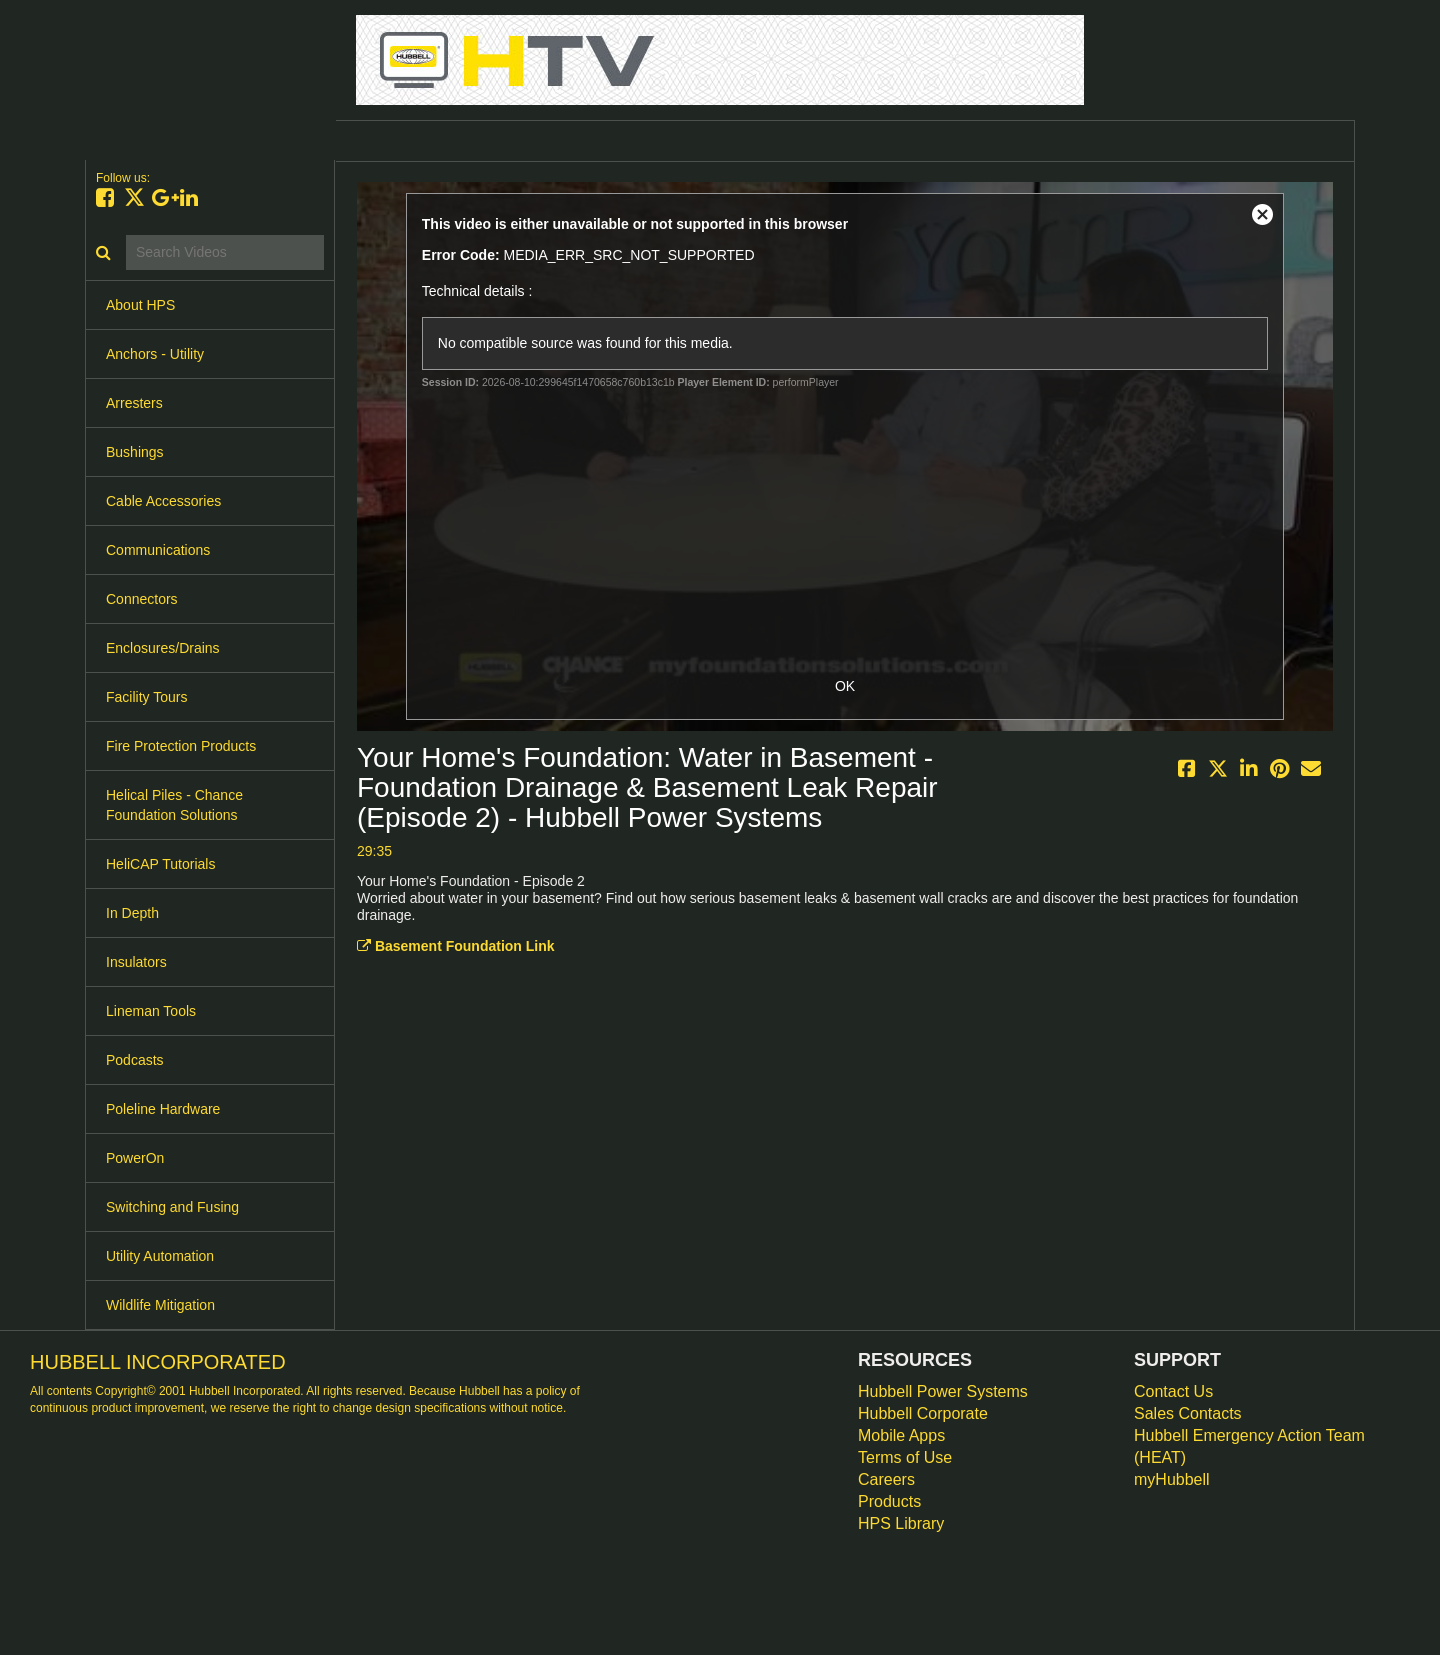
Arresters (134, 403)
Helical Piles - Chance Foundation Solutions (174, 805)
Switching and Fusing (172, 1207)
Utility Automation (160, 1256)
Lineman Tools (151, 1011)
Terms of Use (905, 1457)
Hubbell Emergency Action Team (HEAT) (1249, 1446)
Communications (158, 550)
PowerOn (135, 1158)
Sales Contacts (1188, 1413)
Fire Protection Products (181, 746)
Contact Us (1173, 1391)
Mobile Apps (901, 1435)
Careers (886, 1479)
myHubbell (1172, 1479)
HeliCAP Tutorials (160, 864)
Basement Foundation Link (456, 946)
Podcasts (135, 1060)
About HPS (140, 305)
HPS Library (901, 1523)
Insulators (136, 962)
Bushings (135, 452)
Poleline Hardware (163, 1109)
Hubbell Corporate (923, 1413)
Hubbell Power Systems (943, 1391)
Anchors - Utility (155, 354)
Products (889, 1501)
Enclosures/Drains (163, 648)
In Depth (132, 913)
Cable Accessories (163, 501)
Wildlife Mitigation (160, 1305)
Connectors (142, 599)
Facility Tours (146, 697)
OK (845, 686)
